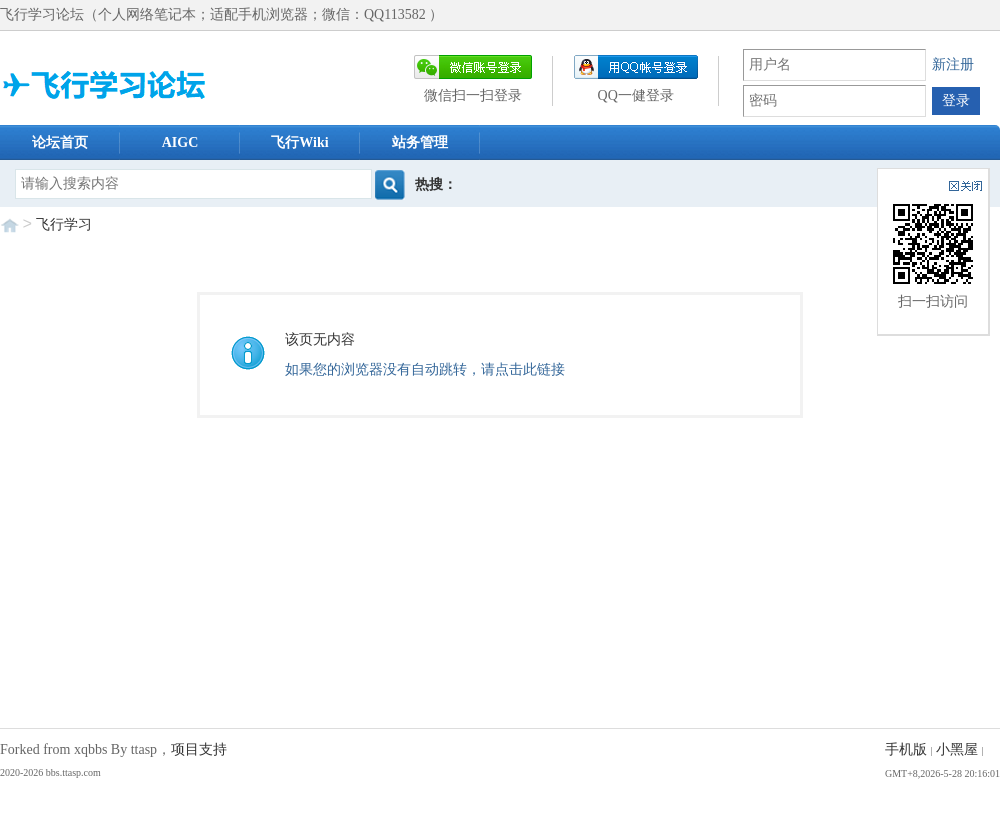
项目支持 (199, 749)
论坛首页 (60, 142)
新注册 (953, 64)
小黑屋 (957, 749)
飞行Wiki (299, 142)
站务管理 (420, 142)
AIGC (180, 142)
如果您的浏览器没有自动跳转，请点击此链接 (425, 369)
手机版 (906, 749)
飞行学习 (64, 224)
